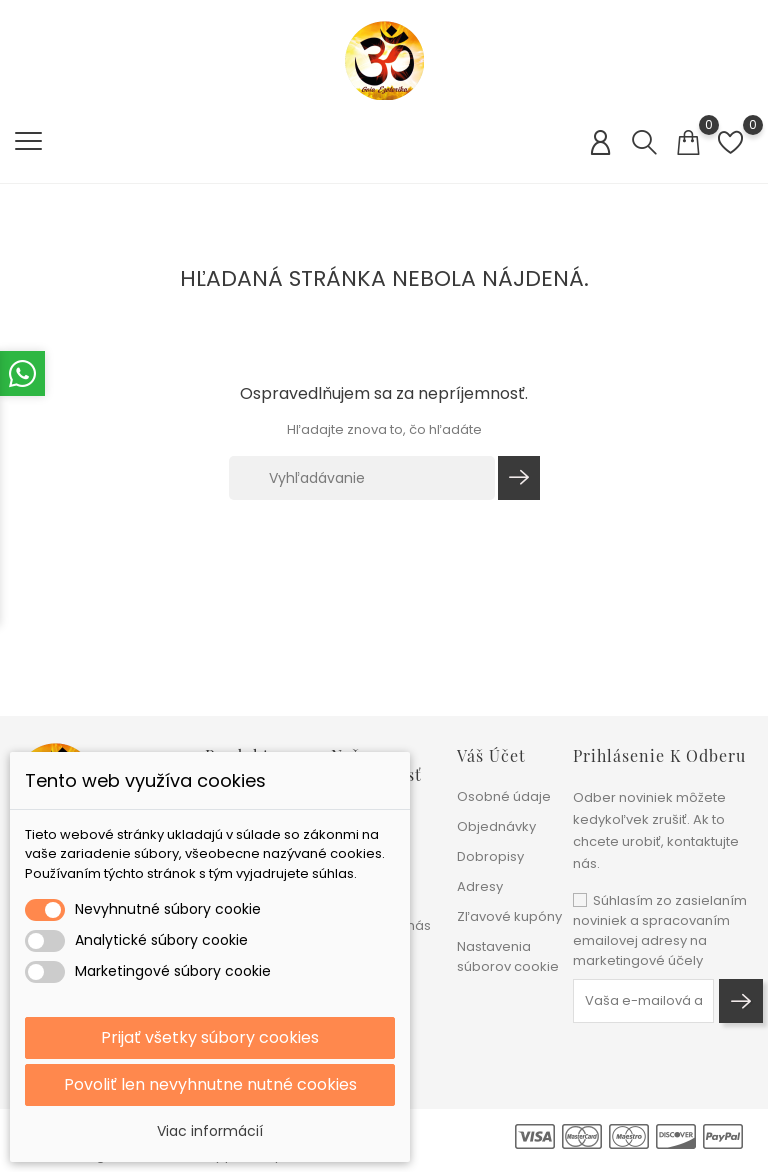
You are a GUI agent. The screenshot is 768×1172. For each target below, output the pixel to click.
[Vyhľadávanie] (362, 478)
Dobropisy (490, 856)
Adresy (480, 886)
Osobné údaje (504, 796)
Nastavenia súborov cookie (508, 956)
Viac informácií (210, 1131)
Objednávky (496, 826)
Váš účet (491, 755)
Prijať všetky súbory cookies (210, 1037)
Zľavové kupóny (509, 916)
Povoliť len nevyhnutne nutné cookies (210, 1084)
